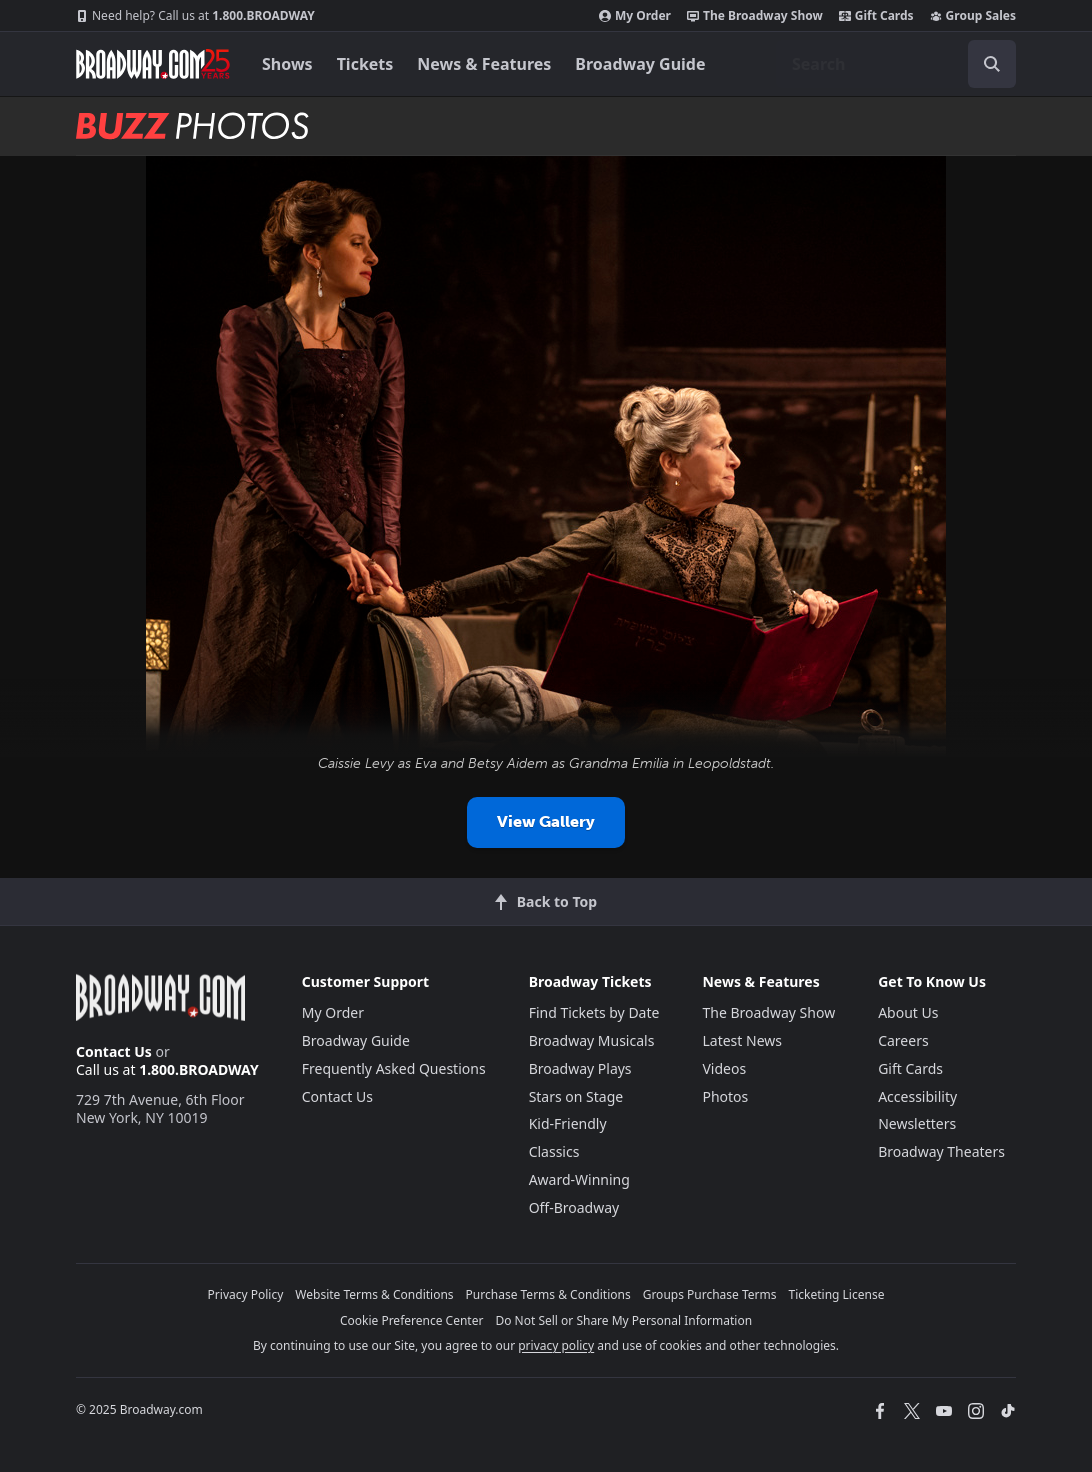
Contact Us (114, 1051)
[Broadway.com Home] (153, 64)
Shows (287, 64)
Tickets (365, 64)
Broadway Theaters (941, 1151)
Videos (724, 1068)
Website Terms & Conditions (374, 1294)
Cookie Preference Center (412, 1320)
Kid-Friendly (568, 1123)
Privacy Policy (246, 1294)
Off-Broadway (574, 1207)
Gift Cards (876, 16)
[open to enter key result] (992, 64)
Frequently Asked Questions (394, 1068)
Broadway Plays (580, 1068)
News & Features (484, 64)
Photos (725, 1096)
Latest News (742, 1040)
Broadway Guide (640, 64)
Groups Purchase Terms (710, 1294)
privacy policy (556, 1345)
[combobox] (896, 64)
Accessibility (917, 1096)
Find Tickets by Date (594, 1012)
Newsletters (917, 1123)
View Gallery (546, 821)
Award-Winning (579, 1179)
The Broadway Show (755, 16)
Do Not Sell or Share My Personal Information (623, 1320)
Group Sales (973, 16)
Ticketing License (837, 1294)
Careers (903, 1040)
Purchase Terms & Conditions (548, 1294)
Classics (554, 1151)
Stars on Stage (576, 1096)
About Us (908, 1012)
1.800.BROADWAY (195, 16)
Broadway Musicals (592, 1040)
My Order (635, 16)
